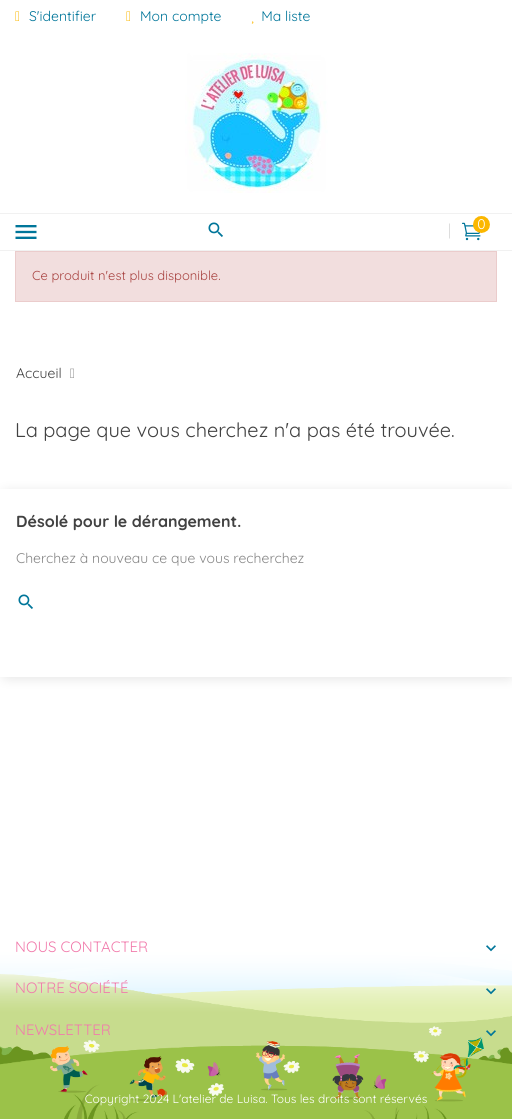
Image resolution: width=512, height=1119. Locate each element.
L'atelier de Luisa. (220, 1098)
